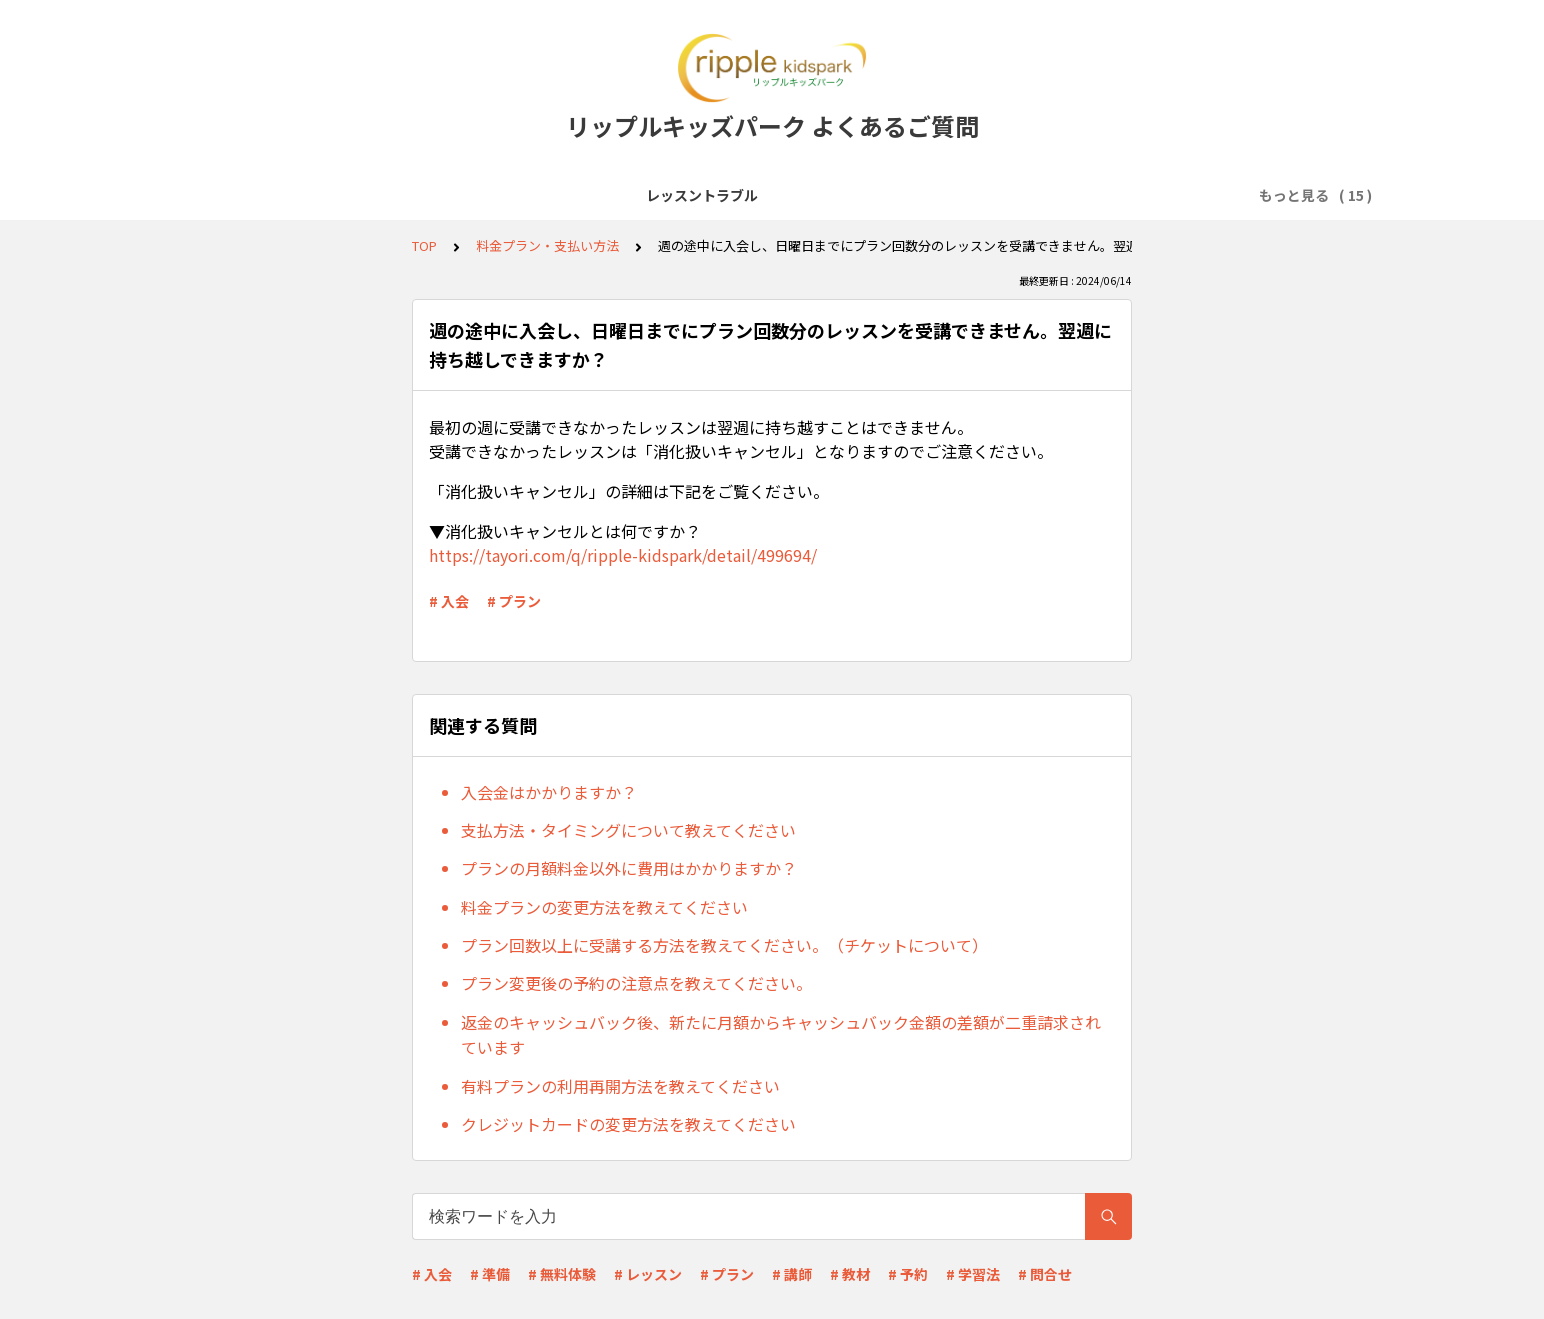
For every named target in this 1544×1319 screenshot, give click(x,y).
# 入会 (449, 601)
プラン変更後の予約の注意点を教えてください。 (636, 983)
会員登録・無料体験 (756, 195)
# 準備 (490, 1274)
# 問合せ (1045, 1274)
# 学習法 (973, 1274)
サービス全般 (389, 195)
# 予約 (908, 1274)
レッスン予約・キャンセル (931, 195)
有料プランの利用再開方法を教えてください (620, 1086)
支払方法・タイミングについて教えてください (628, 830)
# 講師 (792, 1274)
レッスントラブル (263, 195)
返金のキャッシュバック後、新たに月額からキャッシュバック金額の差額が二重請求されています (781, 1035)
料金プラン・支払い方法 (1120, 195)
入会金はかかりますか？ (549, 792)
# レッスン (648, 1274)
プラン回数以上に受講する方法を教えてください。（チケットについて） (724, 945)
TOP (424, 245)
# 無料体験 (562, 1274)
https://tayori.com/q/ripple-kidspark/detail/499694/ (623, 555)
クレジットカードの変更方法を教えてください (628, 1124)
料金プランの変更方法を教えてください (604, 907)
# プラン (514, 601)
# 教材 (850, 1274)
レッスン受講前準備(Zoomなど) (562, 195)
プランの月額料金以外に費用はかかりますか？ (629, 868)
